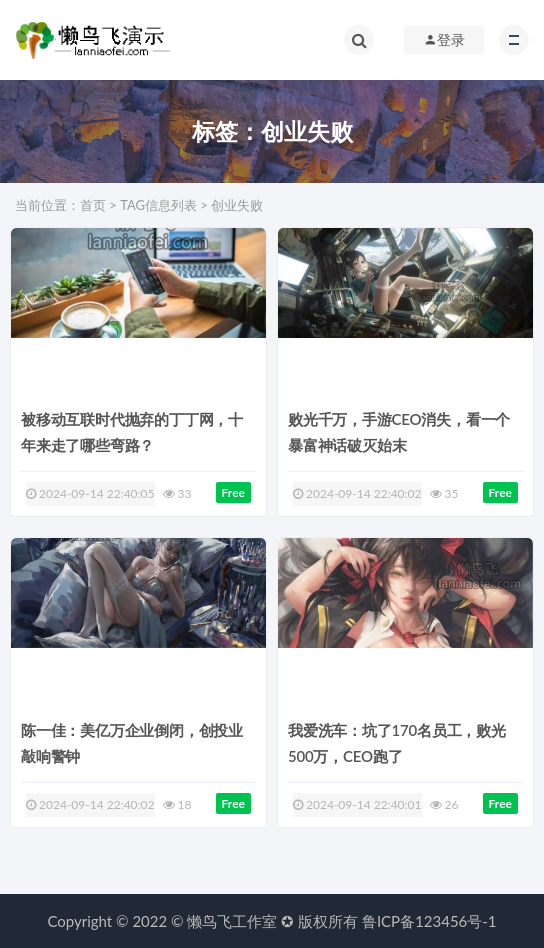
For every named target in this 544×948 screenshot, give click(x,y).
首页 (93, 205)
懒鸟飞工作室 (232, 921)
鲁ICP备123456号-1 (429, 921)
